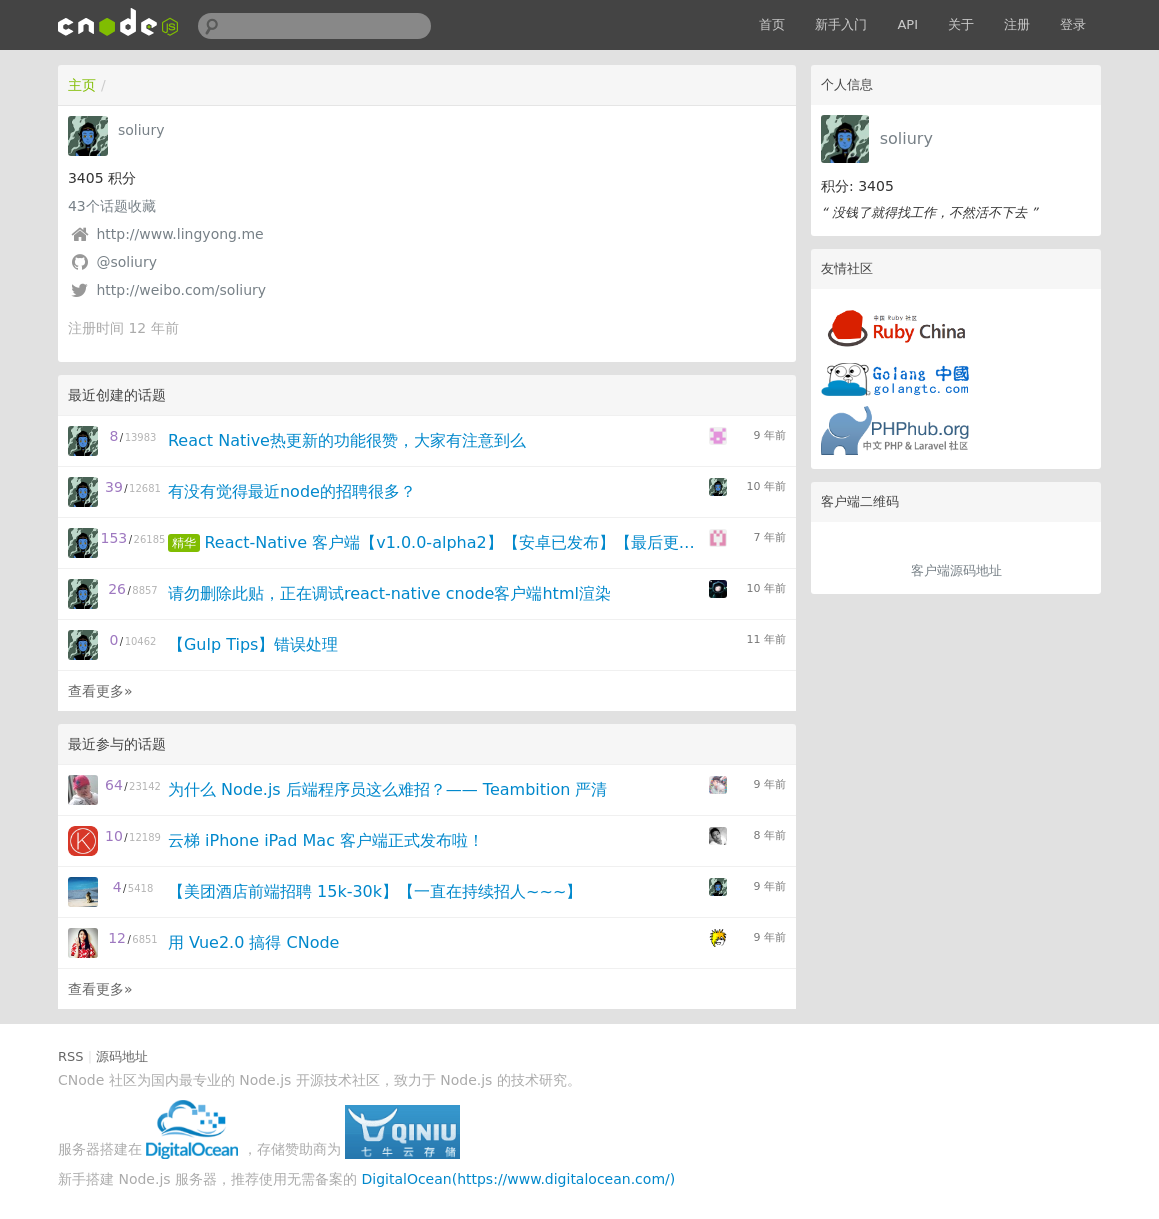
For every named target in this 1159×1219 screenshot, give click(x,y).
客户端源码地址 (956, 570)
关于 (961, 24)
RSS (71, 1056)
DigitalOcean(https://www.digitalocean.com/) (518, 1179)
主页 (82, 85)
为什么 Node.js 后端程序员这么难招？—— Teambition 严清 (388, 789)
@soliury (126, 262)
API (907, 24)
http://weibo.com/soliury (181, 290)
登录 (1073, 24)
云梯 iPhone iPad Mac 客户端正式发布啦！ (326, 840)
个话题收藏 (112, 206)
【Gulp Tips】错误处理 (253, 644)
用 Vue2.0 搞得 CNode (253, 942)
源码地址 (122, 1056)
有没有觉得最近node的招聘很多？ (292, 491)
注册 (1017, 24)
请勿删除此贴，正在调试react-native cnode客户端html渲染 (389, 593)
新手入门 (841, 24)
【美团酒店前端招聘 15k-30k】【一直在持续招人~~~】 (375, 891)
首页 (772, 24)
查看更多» (100, 691)
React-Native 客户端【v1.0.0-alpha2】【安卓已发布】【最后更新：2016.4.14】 (455, 542)
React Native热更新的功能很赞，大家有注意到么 (347, 440)
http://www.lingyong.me (179, 234)
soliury (906, 138)
